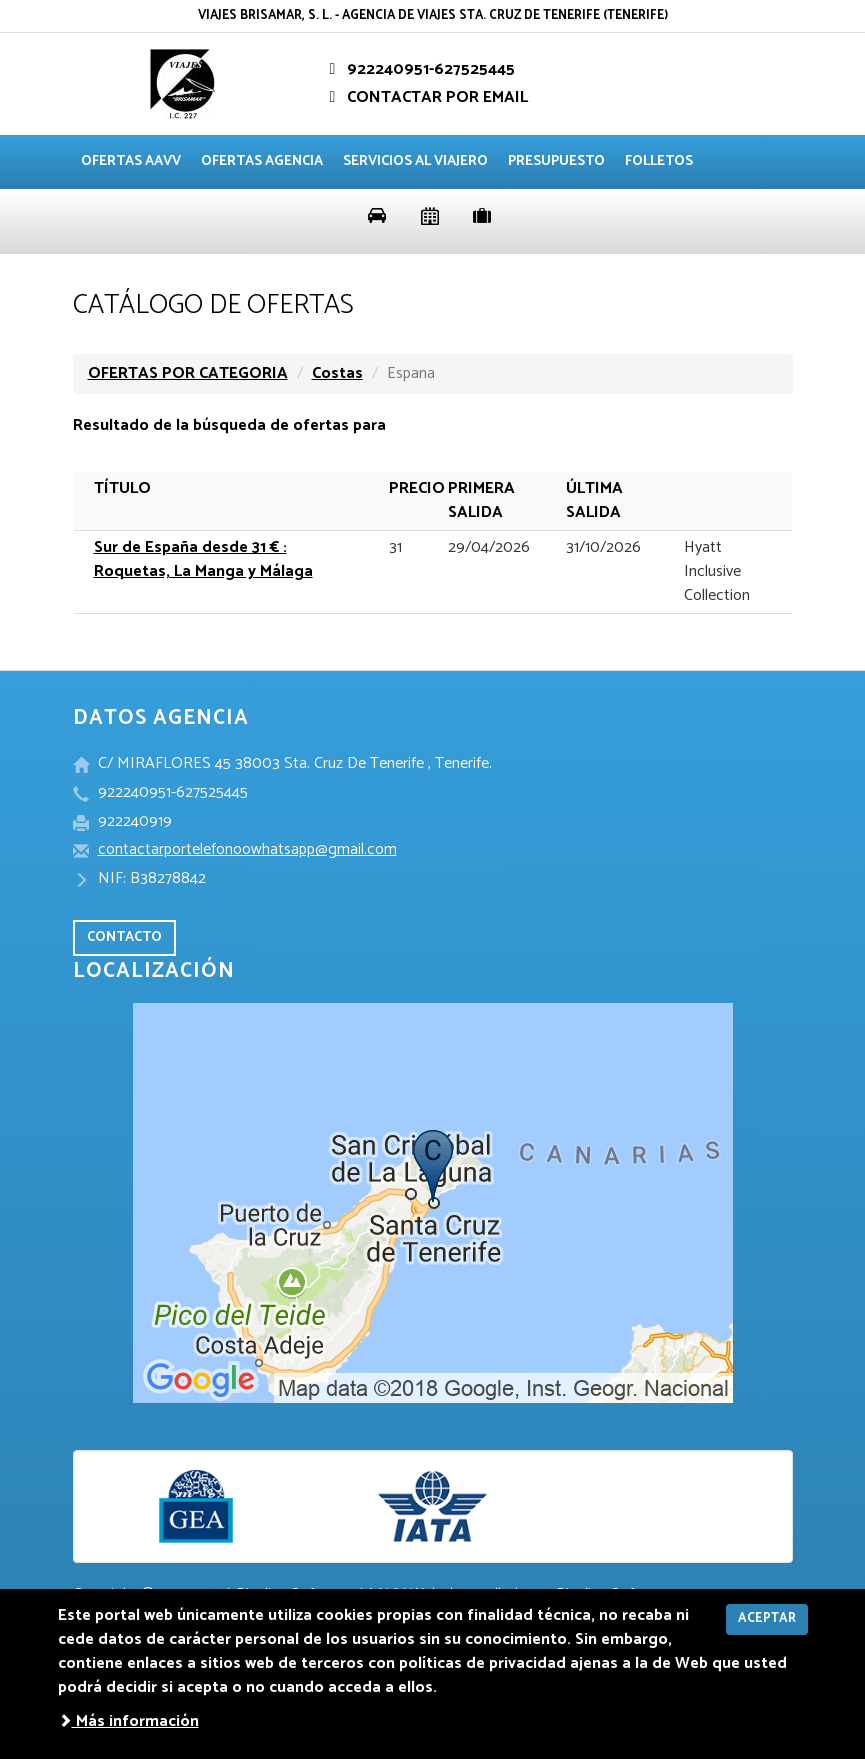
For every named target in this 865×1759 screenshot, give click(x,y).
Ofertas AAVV (131, 161)
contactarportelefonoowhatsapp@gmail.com (247, 849)
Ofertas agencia (262, 161)
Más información (128, 1721)
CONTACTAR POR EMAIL (425, 97)
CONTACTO (124, 937)
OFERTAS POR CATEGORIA (188, 373)
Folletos (659, 161)
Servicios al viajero (415, 161)
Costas (337, 373)
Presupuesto (556, 161)
